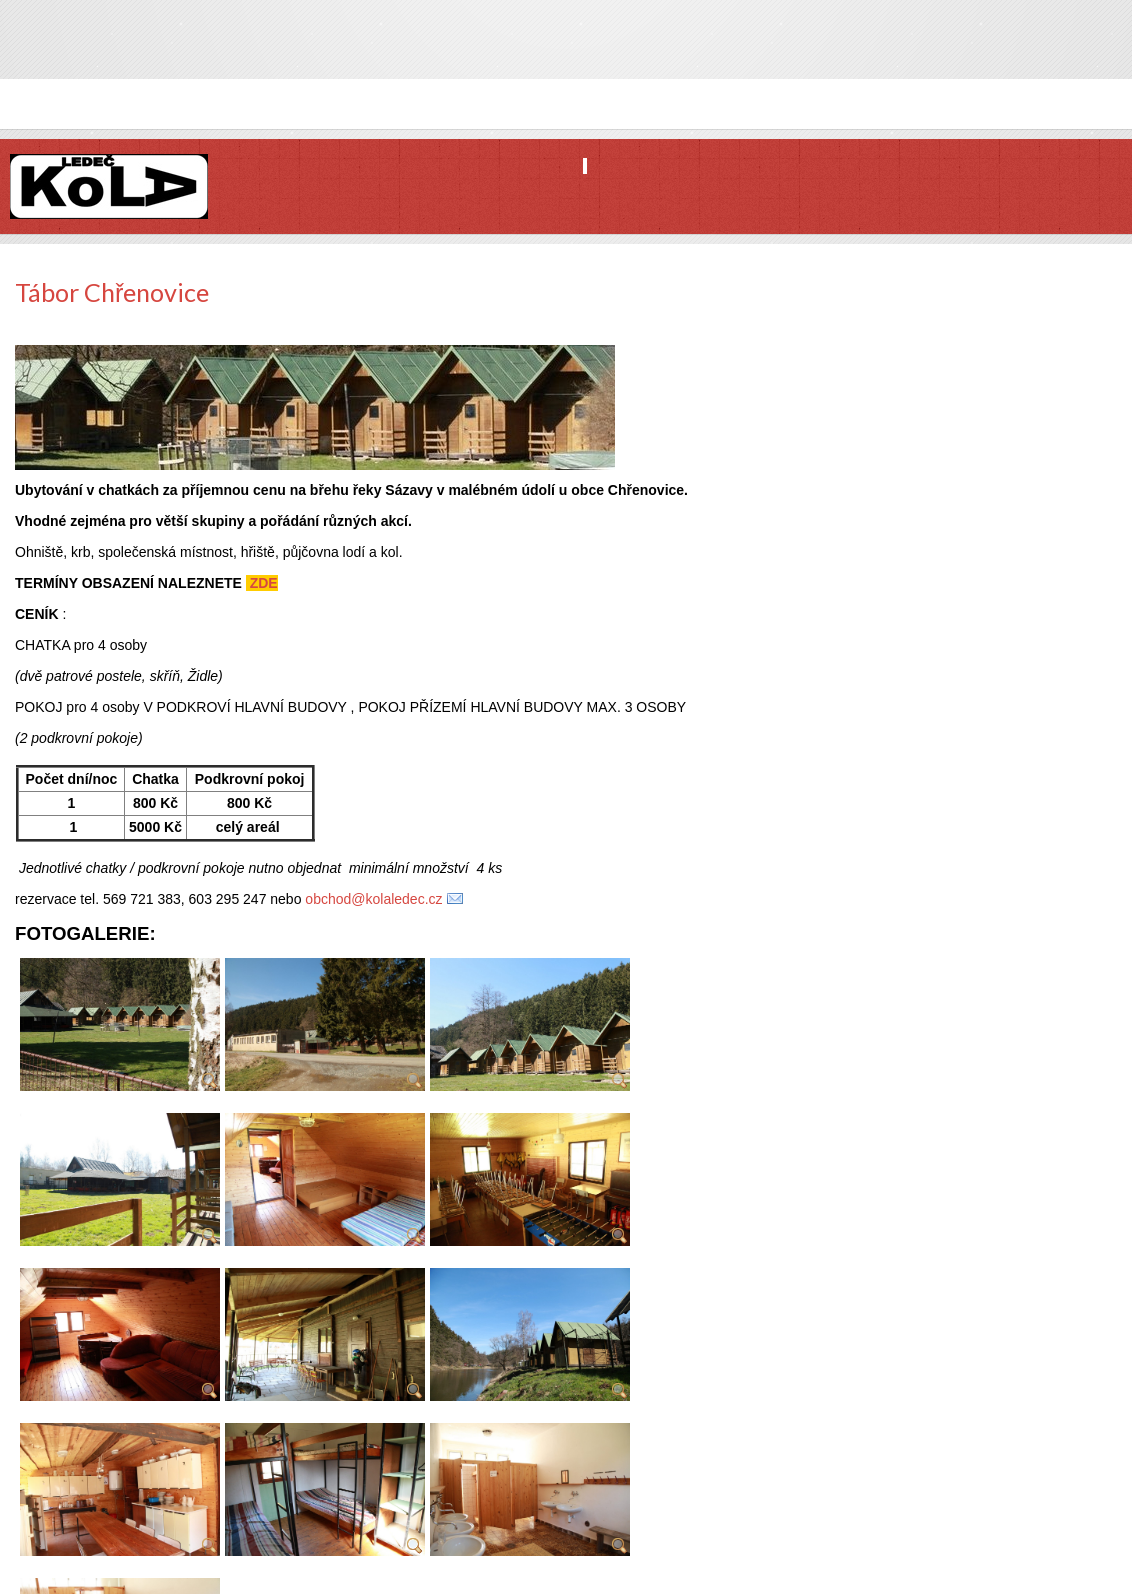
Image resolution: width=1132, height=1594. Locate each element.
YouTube (1115, 53)
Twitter (1081, 53)
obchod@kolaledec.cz (373, 899)
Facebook (1047, 53)
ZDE (262, 583)
